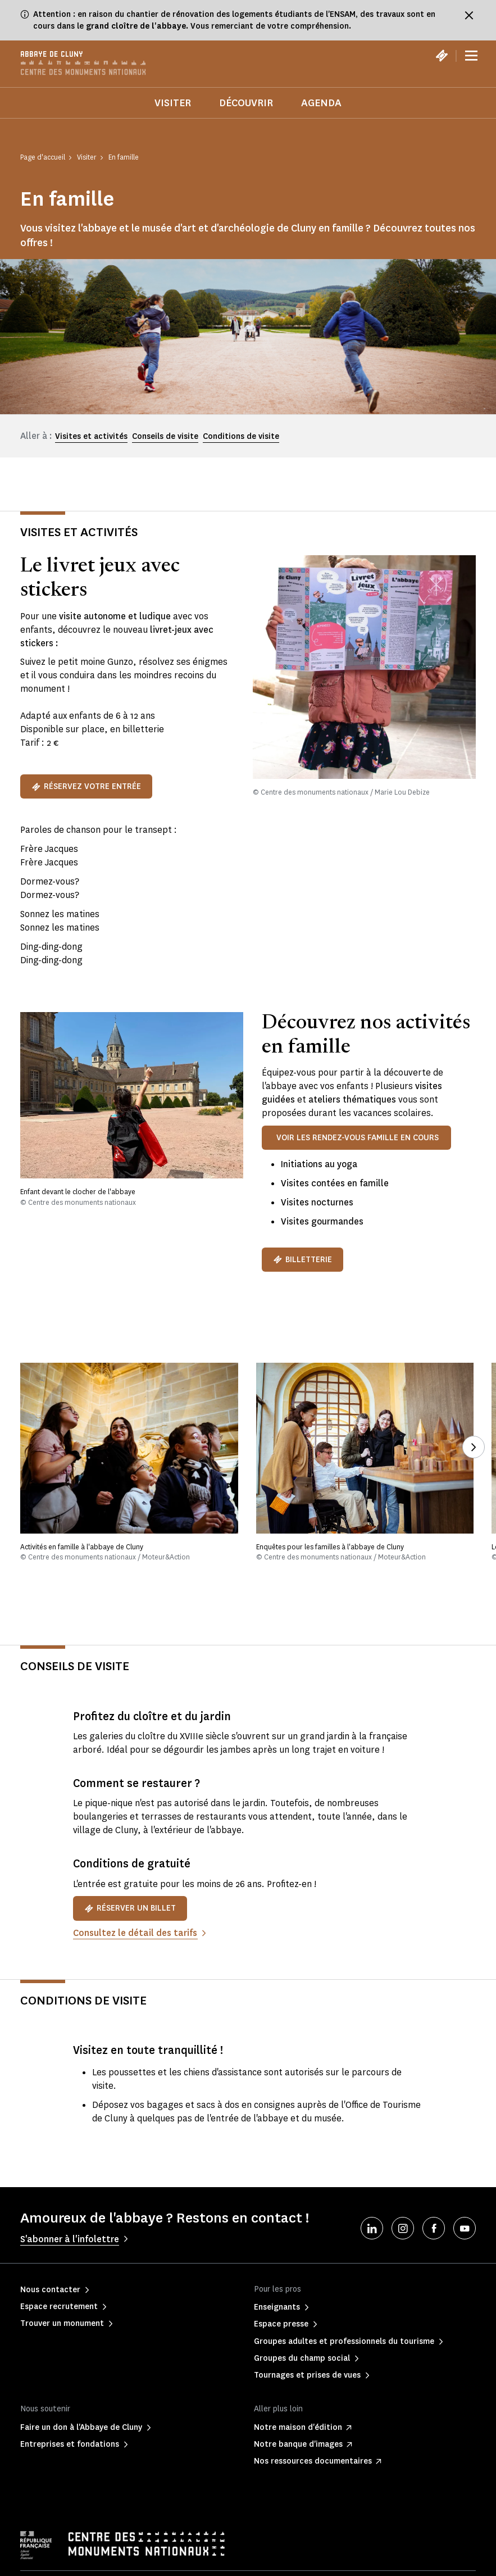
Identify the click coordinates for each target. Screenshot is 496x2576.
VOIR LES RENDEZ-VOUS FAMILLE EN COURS (358, 1137)
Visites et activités (91, 436)
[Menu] (471, 56)
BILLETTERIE (302, 1259)
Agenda (321, 103)
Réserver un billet (130, 1908)
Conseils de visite (165, 436)
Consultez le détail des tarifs (135, 1933)
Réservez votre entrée (86, 786)
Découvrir (246, 103)
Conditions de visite (241, 436)
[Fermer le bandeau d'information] (469, 15)
